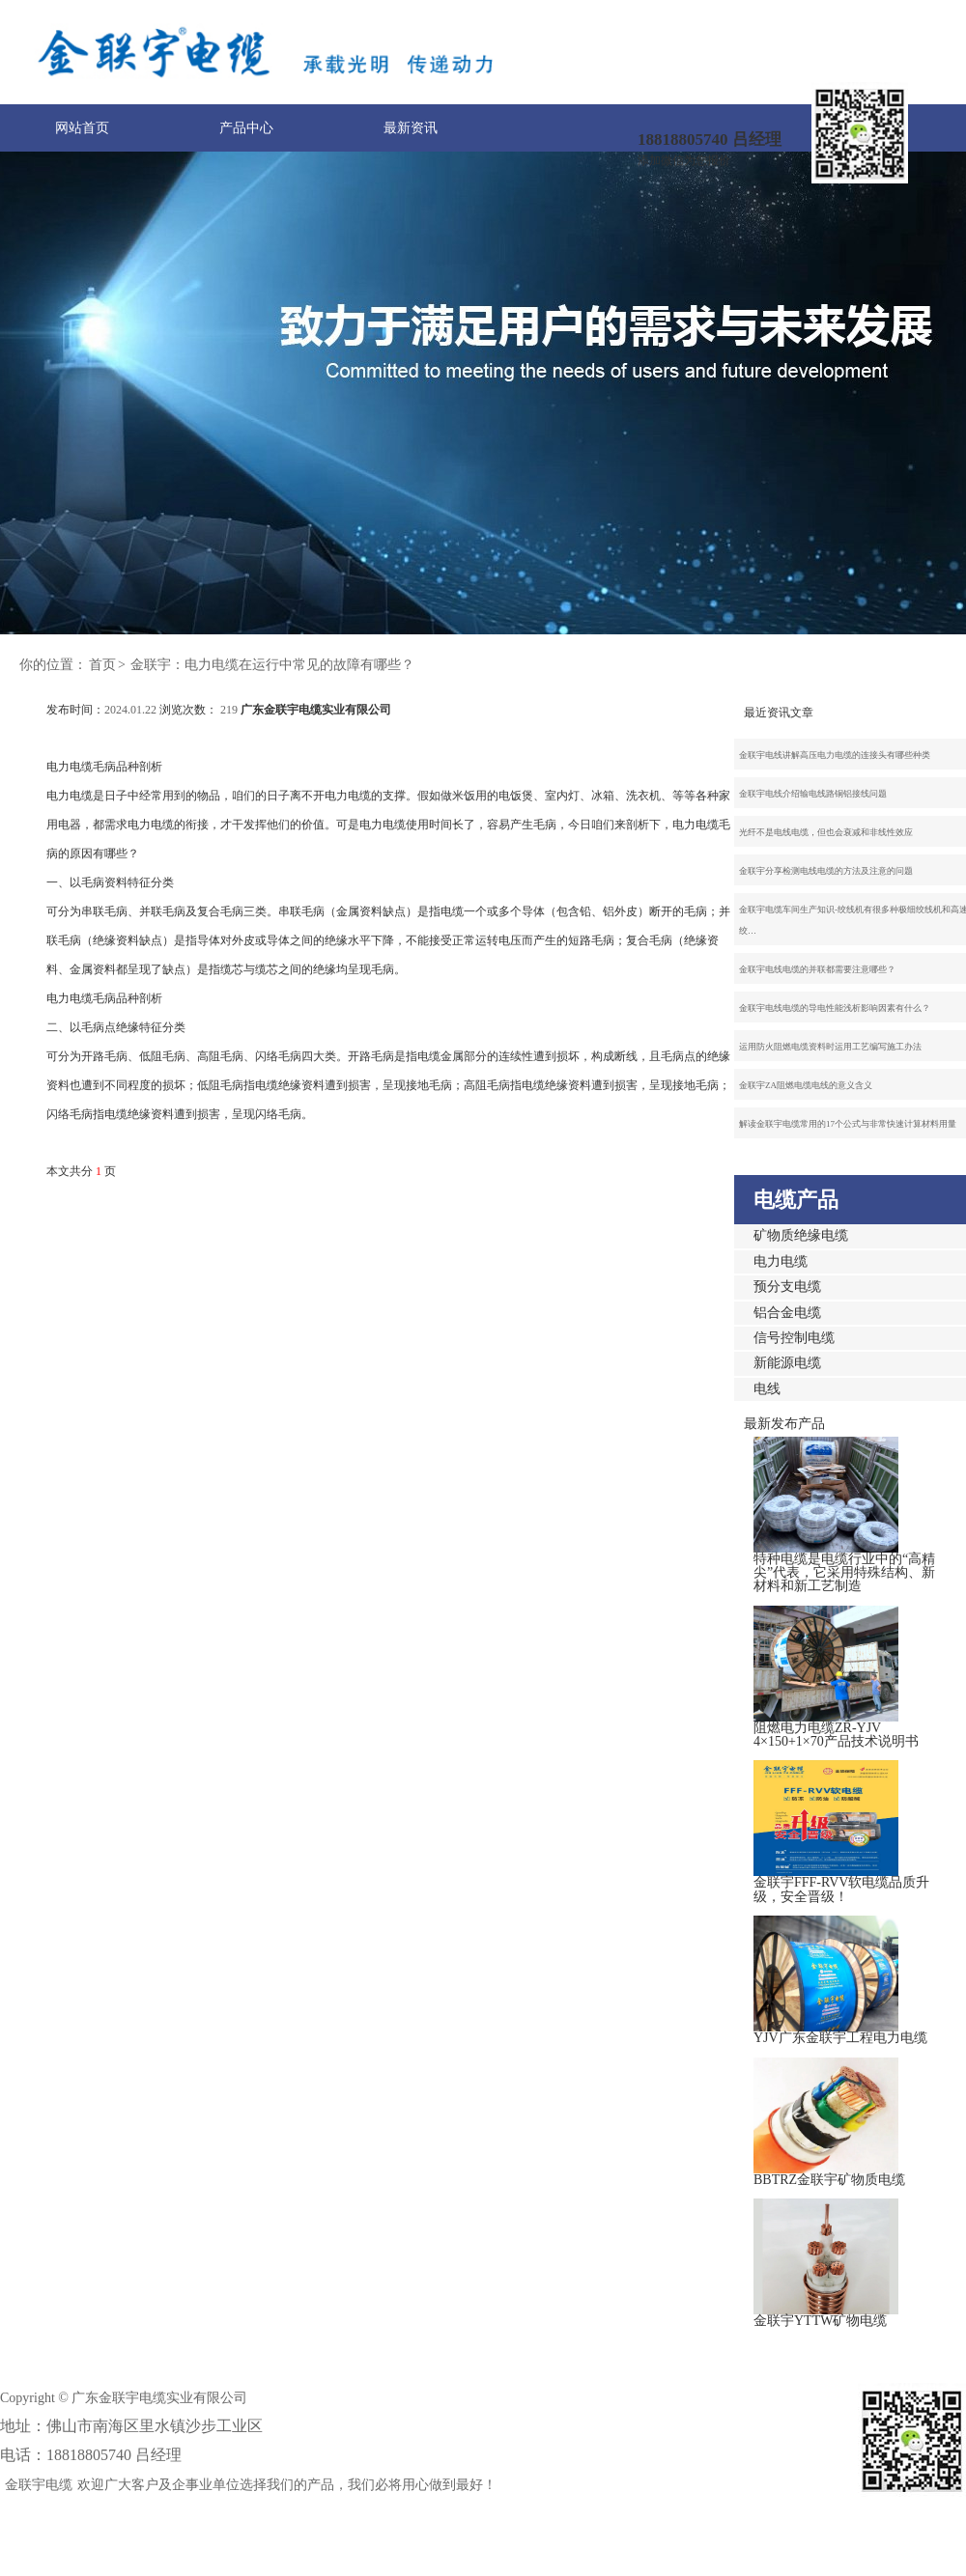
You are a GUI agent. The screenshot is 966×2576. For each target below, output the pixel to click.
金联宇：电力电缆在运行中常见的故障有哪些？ (272, 665)
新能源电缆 (787, 1363)
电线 (767, 1389)
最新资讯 (411, 128)
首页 (102, 665)
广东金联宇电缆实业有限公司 (316, 709)
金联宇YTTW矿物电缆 (820, 2320)
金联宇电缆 (38, 2485)
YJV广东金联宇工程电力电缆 (840, 2037)
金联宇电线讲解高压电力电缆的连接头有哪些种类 (834, 755)
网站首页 (82, 128)
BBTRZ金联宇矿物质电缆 (829, 2179)
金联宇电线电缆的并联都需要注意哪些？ (817, 969)
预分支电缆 (787, 1286)
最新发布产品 (784, 1423)
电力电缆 (780, 1261)
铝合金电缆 (787, 1312)
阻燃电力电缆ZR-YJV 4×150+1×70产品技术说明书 (836, 1735)
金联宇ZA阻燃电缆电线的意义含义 (805, 1085)
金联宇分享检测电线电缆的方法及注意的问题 (826, 871)
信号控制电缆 (794, 1337)
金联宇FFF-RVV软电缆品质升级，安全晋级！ (841, 1889)
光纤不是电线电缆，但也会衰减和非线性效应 (826, 832)
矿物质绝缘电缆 (800, 1235)
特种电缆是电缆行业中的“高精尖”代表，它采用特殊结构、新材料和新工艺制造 (844, 1573)
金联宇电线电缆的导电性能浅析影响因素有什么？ (834, 1008)
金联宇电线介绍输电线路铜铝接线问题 (813, 793)
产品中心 (246, 128)
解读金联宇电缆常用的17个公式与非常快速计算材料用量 (847, 1124)
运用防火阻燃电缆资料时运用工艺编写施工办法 (830, 1046)
